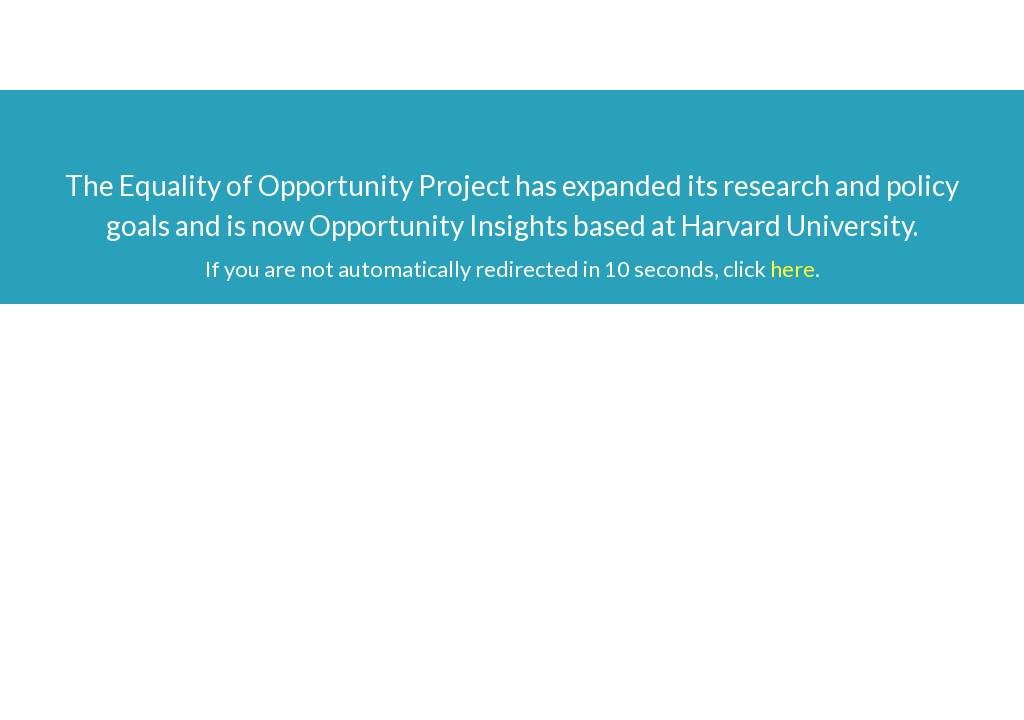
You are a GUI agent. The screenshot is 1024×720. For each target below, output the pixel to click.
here (792, 268)
